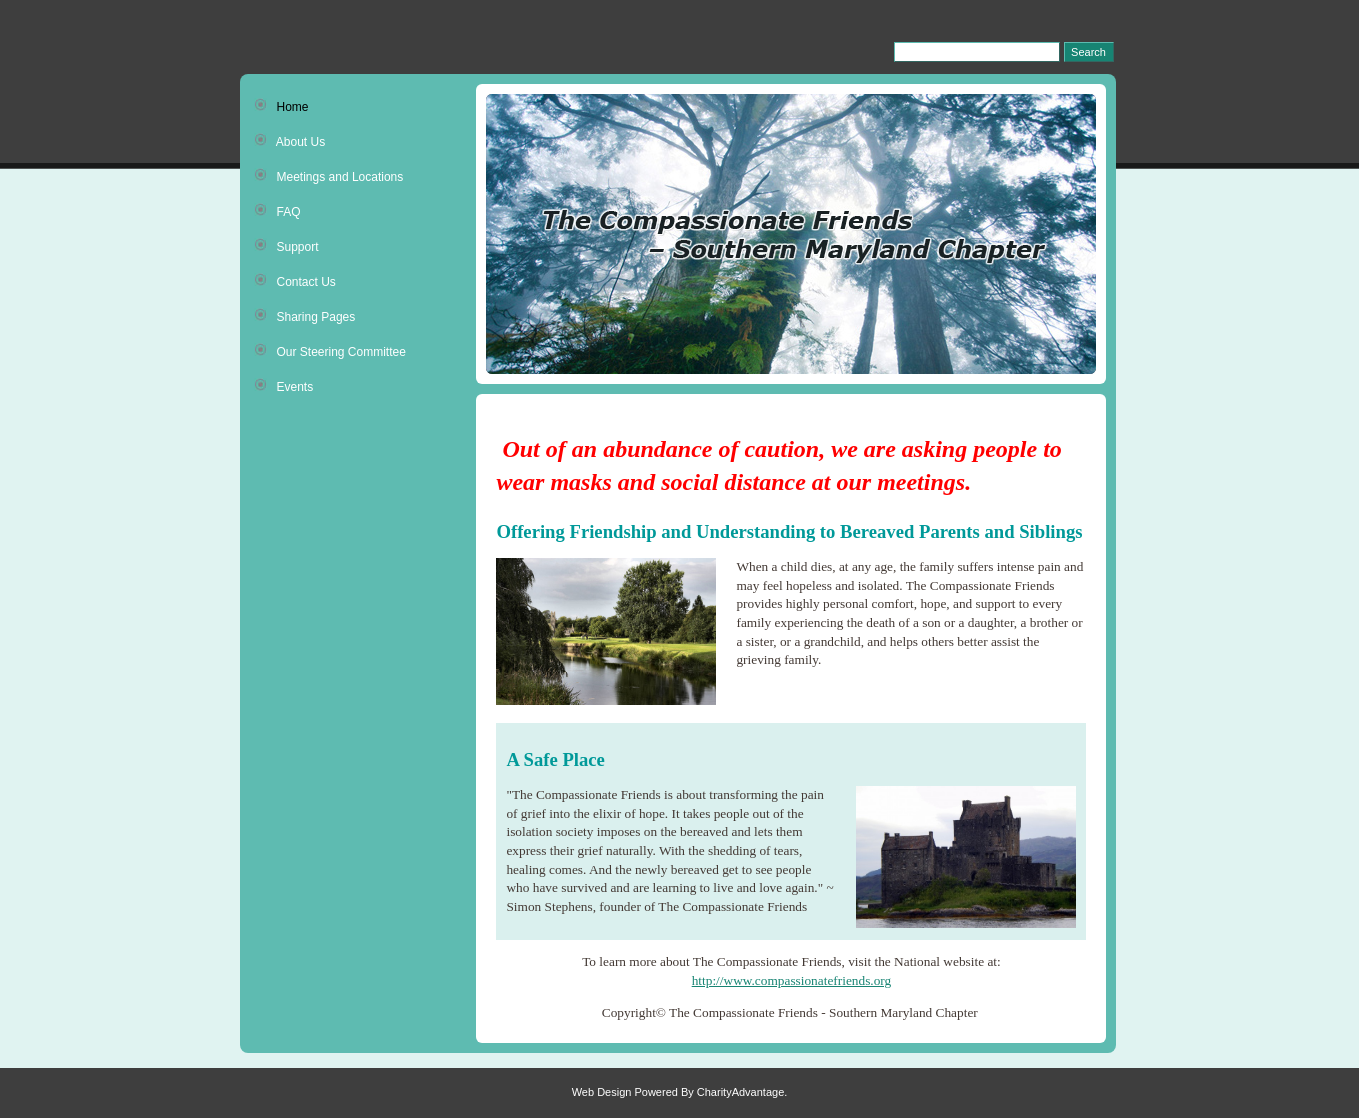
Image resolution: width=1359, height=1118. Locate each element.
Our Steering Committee (330, 351)
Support (286, 246)
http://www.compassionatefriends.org (792, 980)
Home (281, 106)
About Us (290, 141)
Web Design (602, 1092)
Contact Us (295, 281)
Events (284, 386)
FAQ (277, 211)
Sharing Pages (305, 316)
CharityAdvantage (740, 1092)
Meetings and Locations (329, 176)
